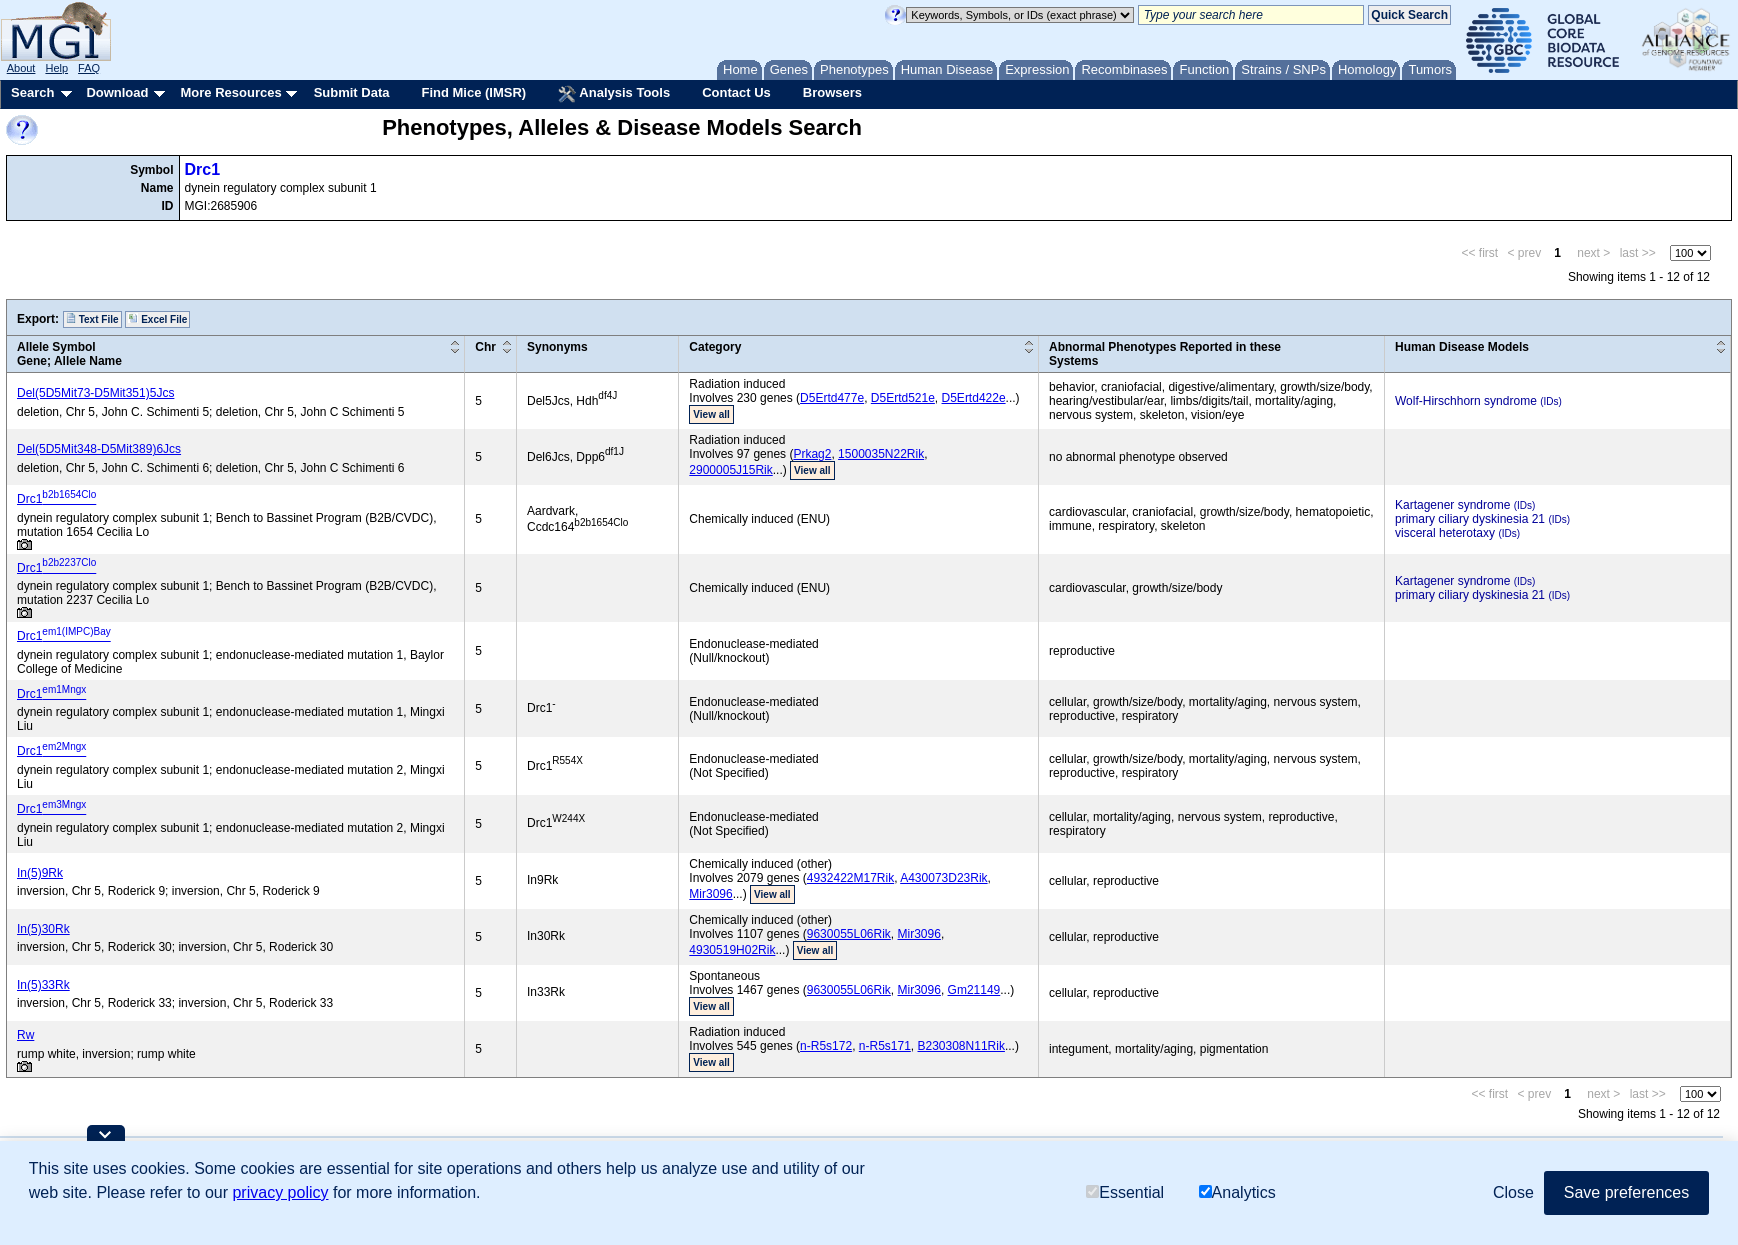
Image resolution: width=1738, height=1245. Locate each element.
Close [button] (1513, 1192)
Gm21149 (974, 990)
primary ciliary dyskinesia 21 (1470, 519)
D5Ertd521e (903, 398)
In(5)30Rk (43, 929)
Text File (92, 319)
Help (56, 68)
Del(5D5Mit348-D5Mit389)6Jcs (99, 449)
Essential (1125, 1192)
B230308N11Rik (961, 1046)
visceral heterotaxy (1445, 533)
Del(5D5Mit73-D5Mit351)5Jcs (95, 393)
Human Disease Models (1462, 347)
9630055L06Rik (849, 934)
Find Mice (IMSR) (473, 92)
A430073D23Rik (943, 878)
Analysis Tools (614, 94)
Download (117, 92)
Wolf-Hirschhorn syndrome (1466, 401)
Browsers (832, 92)
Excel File (157, 319)
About (21, 68)
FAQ (89, 68)
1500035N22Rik (881, 454)
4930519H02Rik (732, 950)
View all (711, 414)
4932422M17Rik (850, 878)
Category (715, 347)
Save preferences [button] (1626, 1192)
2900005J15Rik (730, 470)
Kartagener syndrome (1452, 505)
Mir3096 (710, 894)
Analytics (1237, 1192)
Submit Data (352, 92)
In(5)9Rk (40, 873)
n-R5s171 (885, 1046)
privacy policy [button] (280, 1192)
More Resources (230, 92)
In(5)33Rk (43, 985)
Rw (25, 1035)
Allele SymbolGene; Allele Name (69, 354)
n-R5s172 (826, 1046)
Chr (485, 347)
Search (32, 92)
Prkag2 (812, 454)
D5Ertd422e (974, 398)
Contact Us (736, 92)
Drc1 (203, 169)
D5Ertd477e (832, 398)
